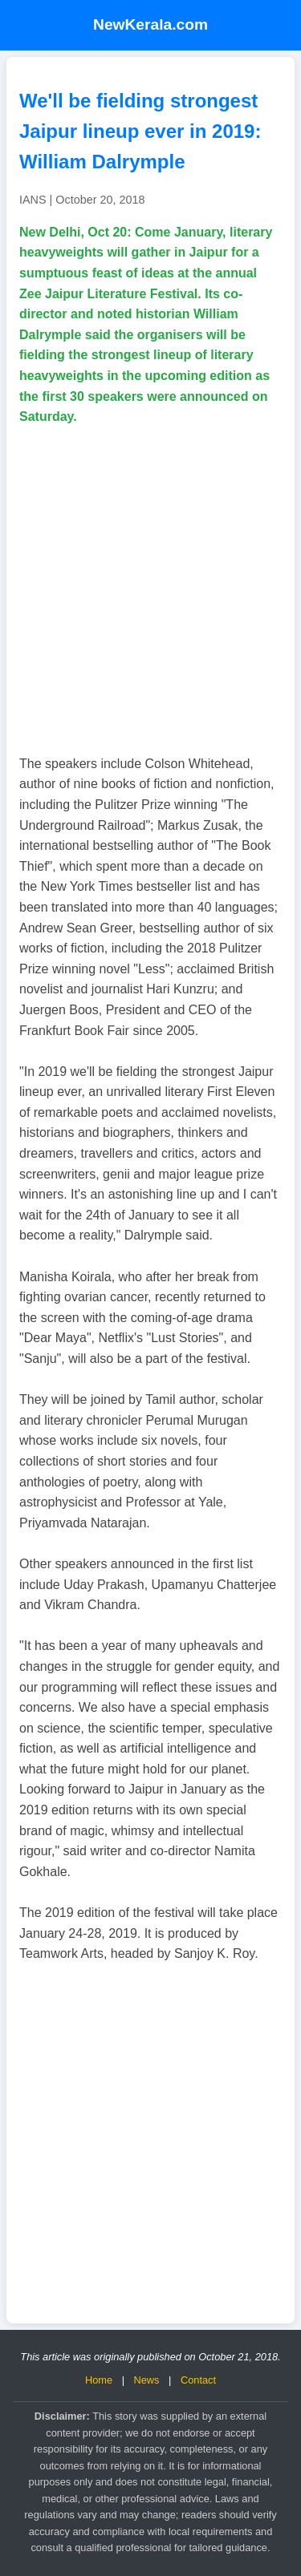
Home (98, 2380)
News (147, 2380)
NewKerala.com (150, 24)
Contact (198, 2380)
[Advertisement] (150, 590)
